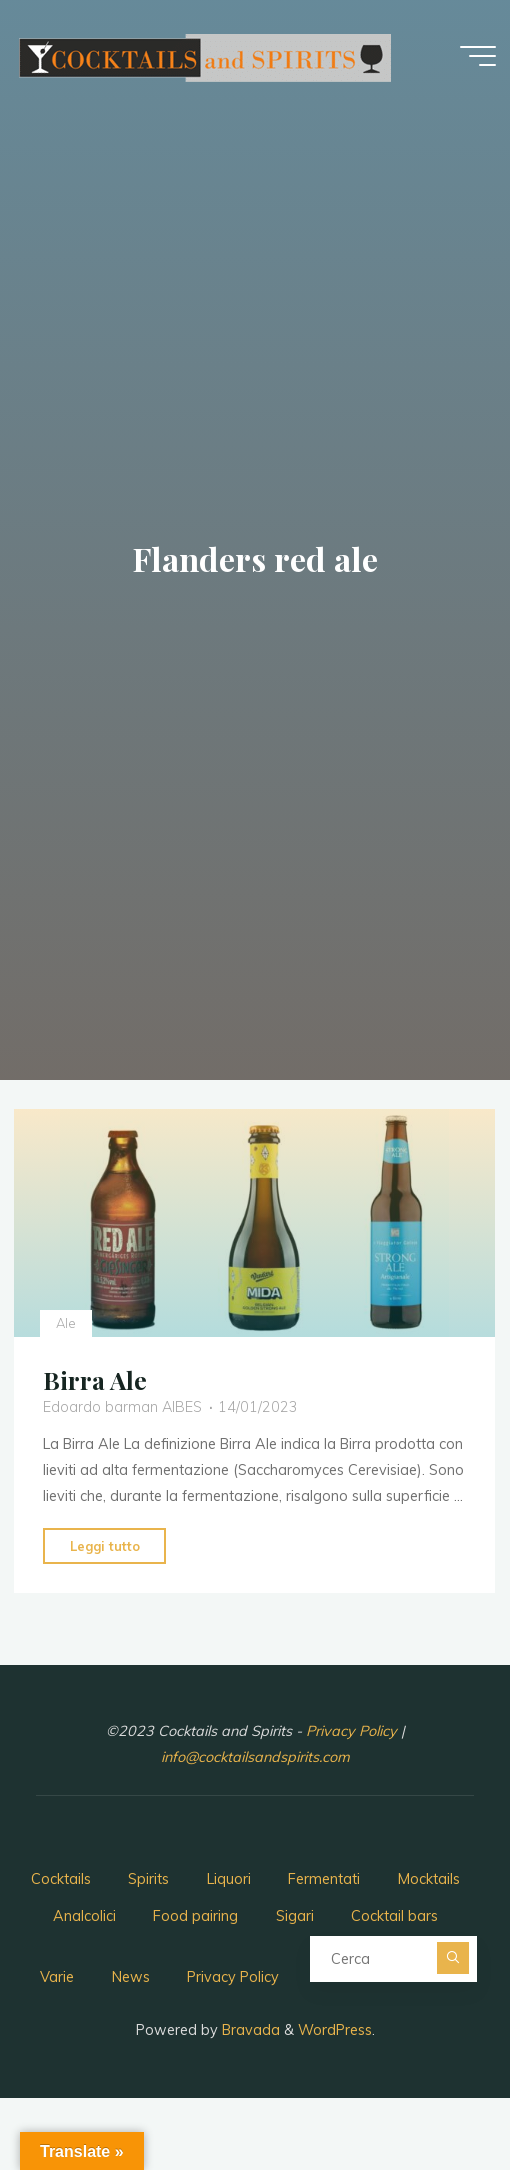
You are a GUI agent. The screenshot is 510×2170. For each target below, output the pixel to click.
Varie (57, 1977)
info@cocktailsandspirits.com (255, 1757)
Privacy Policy (353, 1731)
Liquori (229, 1879)
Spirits (148, 1879)
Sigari (295, 1916)
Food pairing (195, 1916)
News (131, 1977)
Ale (66, 1322)
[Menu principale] (478, 56)
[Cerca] (453, 1958)
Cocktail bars (394, 1916)
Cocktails (61, 1879)
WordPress (335, 2030)
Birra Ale (95, 1380)
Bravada (249, 2030)
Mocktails (429, 1879)
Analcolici (84, 1916)
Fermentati (324, 1879)
